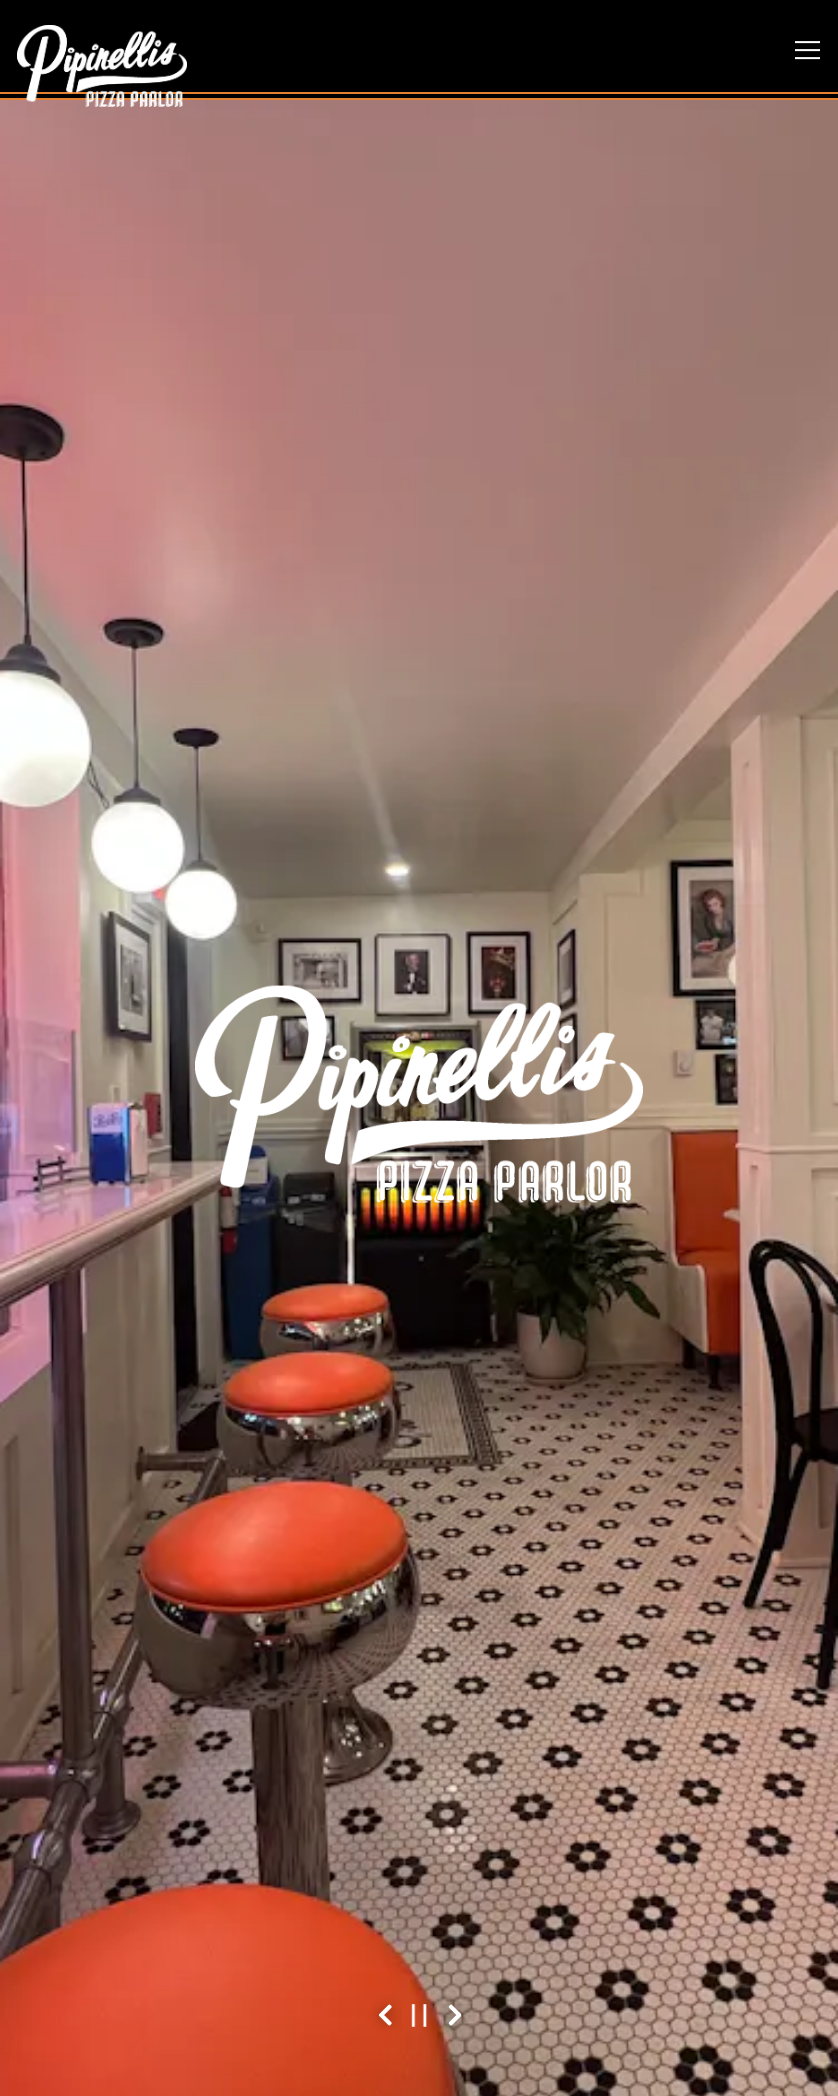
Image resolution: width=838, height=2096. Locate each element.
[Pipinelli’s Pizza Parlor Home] (102, 64)
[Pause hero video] (419, 2015)
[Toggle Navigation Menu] (807, 50)
